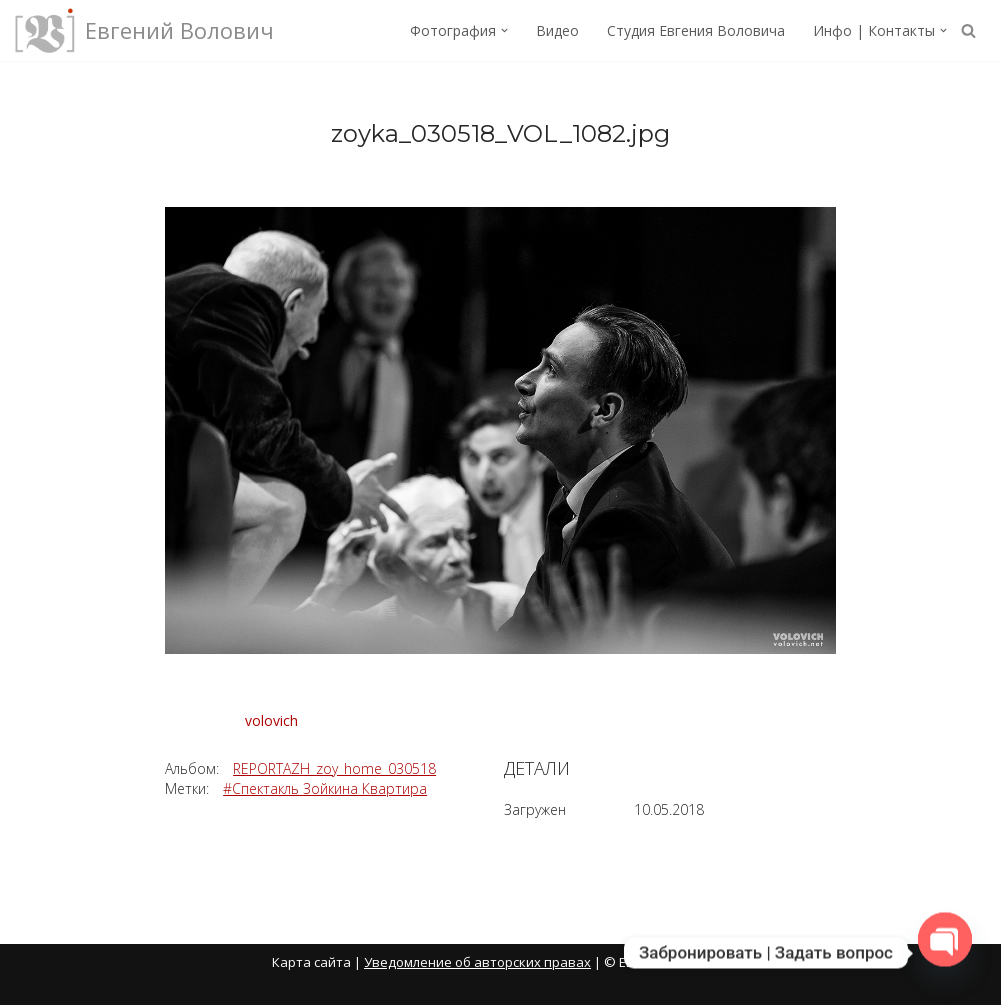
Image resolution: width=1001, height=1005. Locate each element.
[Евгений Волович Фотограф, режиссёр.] (144, 30)
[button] (504, 30)
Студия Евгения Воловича (696, 30)
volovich (271, 720)
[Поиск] (968, 30)
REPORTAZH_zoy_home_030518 (334, 768)
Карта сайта (311, 962)
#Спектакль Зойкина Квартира (325, 788)
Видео (557, 30)
